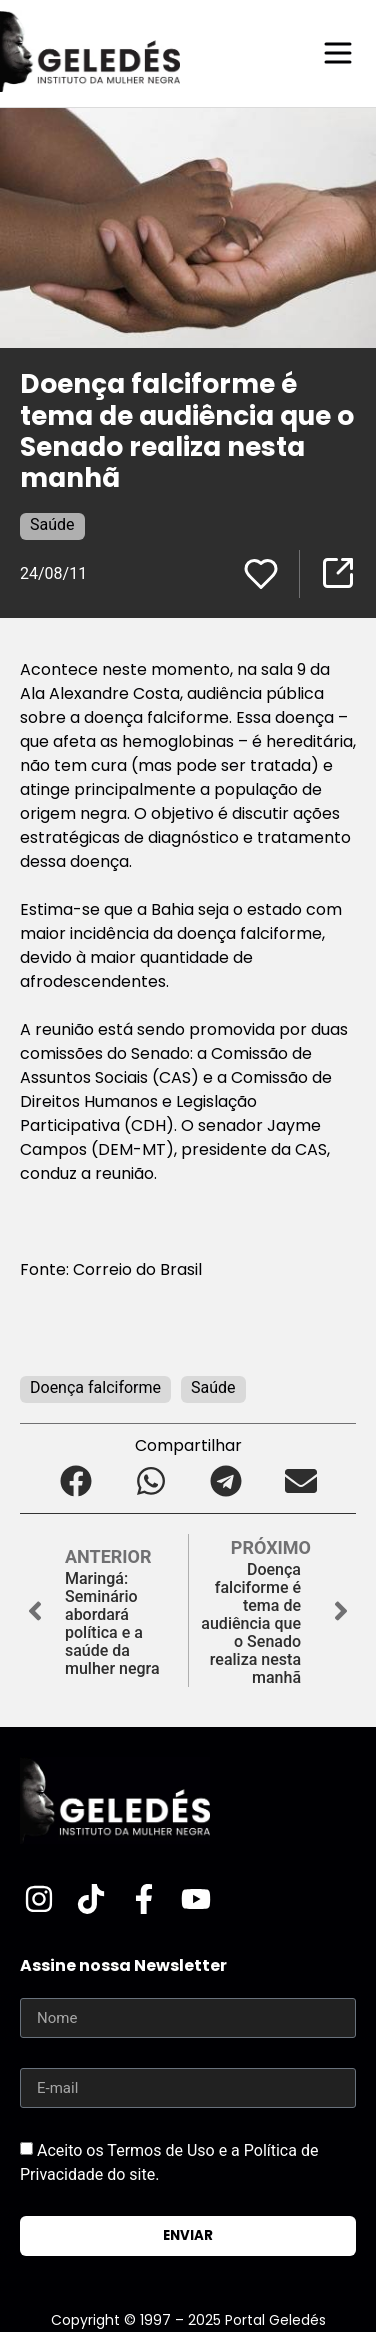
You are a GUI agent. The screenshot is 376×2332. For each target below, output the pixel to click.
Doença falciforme (95, 1387)
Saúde (52, 524)
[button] (75, 1480)
